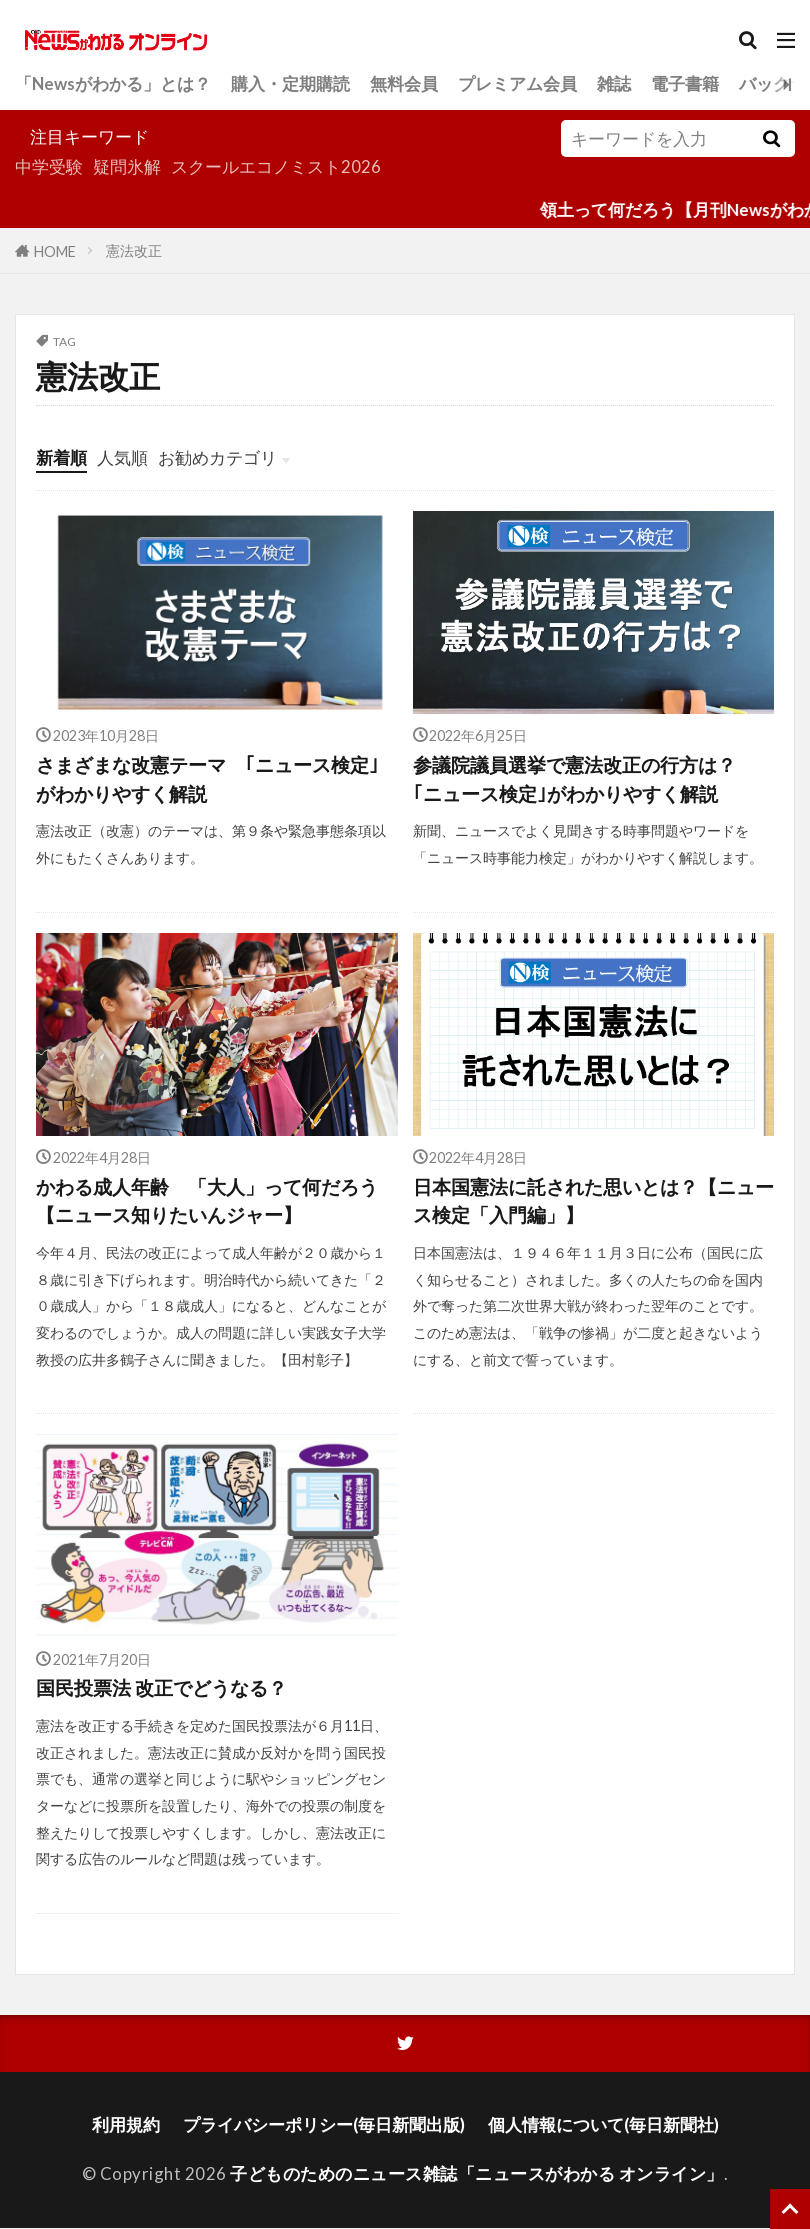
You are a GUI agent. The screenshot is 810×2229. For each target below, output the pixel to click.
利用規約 (126, 2124)
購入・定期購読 (290, 83)
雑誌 (614, 83)
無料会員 (404, 83)
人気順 (122, 457)
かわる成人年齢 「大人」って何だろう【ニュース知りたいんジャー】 (207, 1201)
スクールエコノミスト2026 (276, 166)
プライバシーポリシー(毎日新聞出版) (324, 2124)
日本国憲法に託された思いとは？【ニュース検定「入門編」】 (593, 1201)
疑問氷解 (127, 166)
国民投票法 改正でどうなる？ (161, 1688)
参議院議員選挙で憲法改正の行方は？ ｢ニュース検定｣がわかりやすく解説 (584, 779)
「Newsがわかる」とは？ (113, 83)
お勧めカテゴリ (217, 457)
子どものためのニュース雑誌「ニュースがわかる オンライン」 (477, 2173)
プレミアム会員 (517, 83)
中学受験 (49, 166)
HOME (55, 250)
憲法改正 (134, 250)
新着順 (61, 457)
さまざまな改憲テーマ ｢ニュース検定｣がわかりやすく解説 (207, 779)
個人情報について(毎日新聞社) (603, 2124)
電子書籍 (685, 83)
